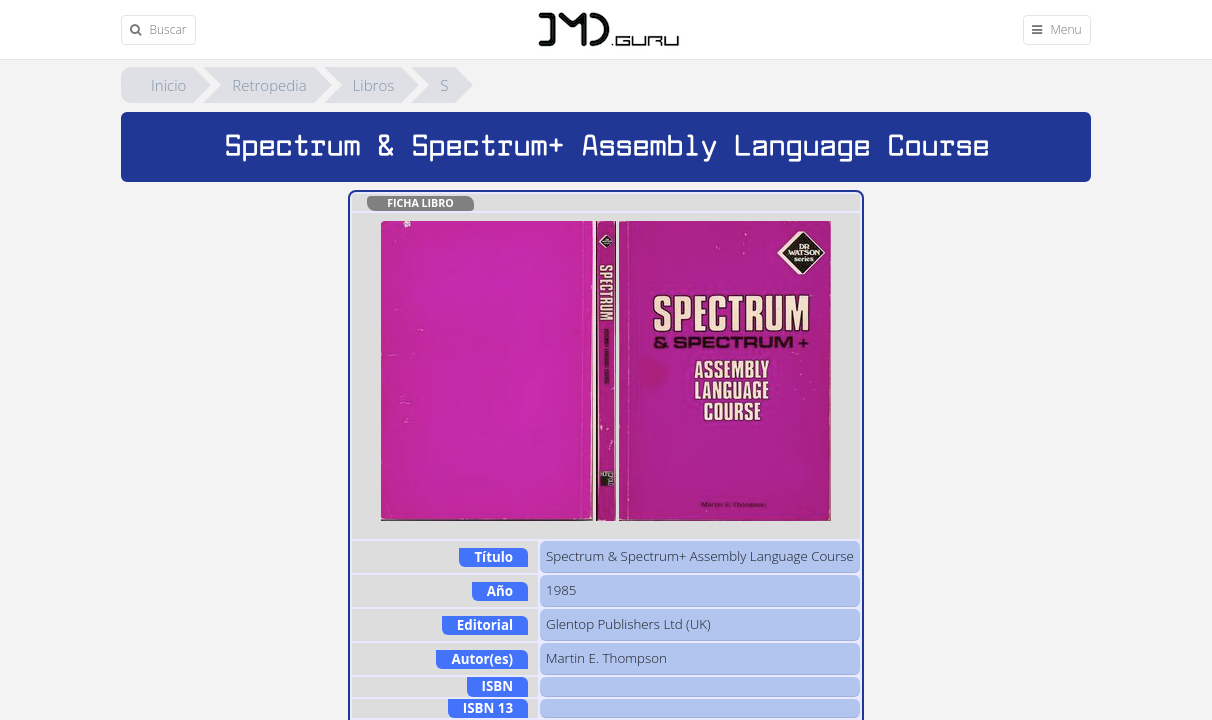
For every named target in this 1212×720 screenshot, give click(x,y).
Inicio (168, 85)
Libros (374, 85)
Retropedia (269, 85)
